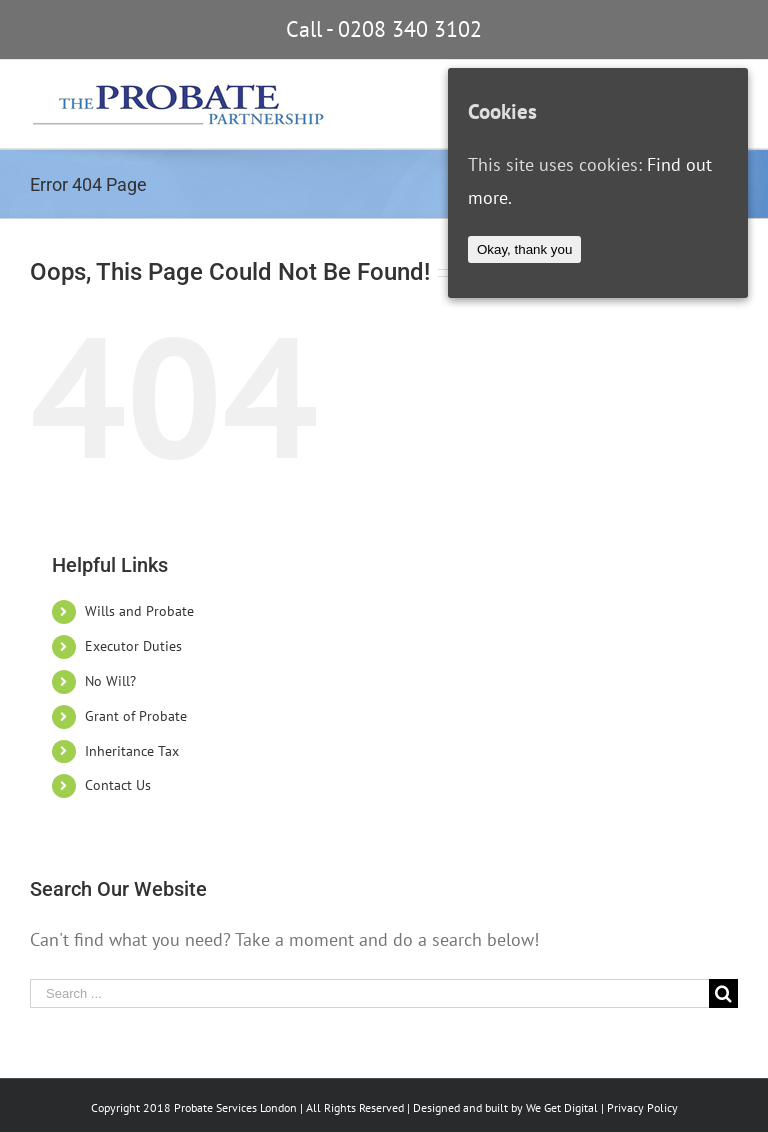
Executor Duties (133, 646)
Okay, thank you (524, 249)
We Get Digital (562, 1107)
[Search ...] (369, 993)
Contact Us (118, 785)
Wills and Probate (139, 611)
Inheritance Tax (132, 751)
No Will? (110, 681)
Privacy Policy (642, 1107)
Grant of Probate (136, 716)
